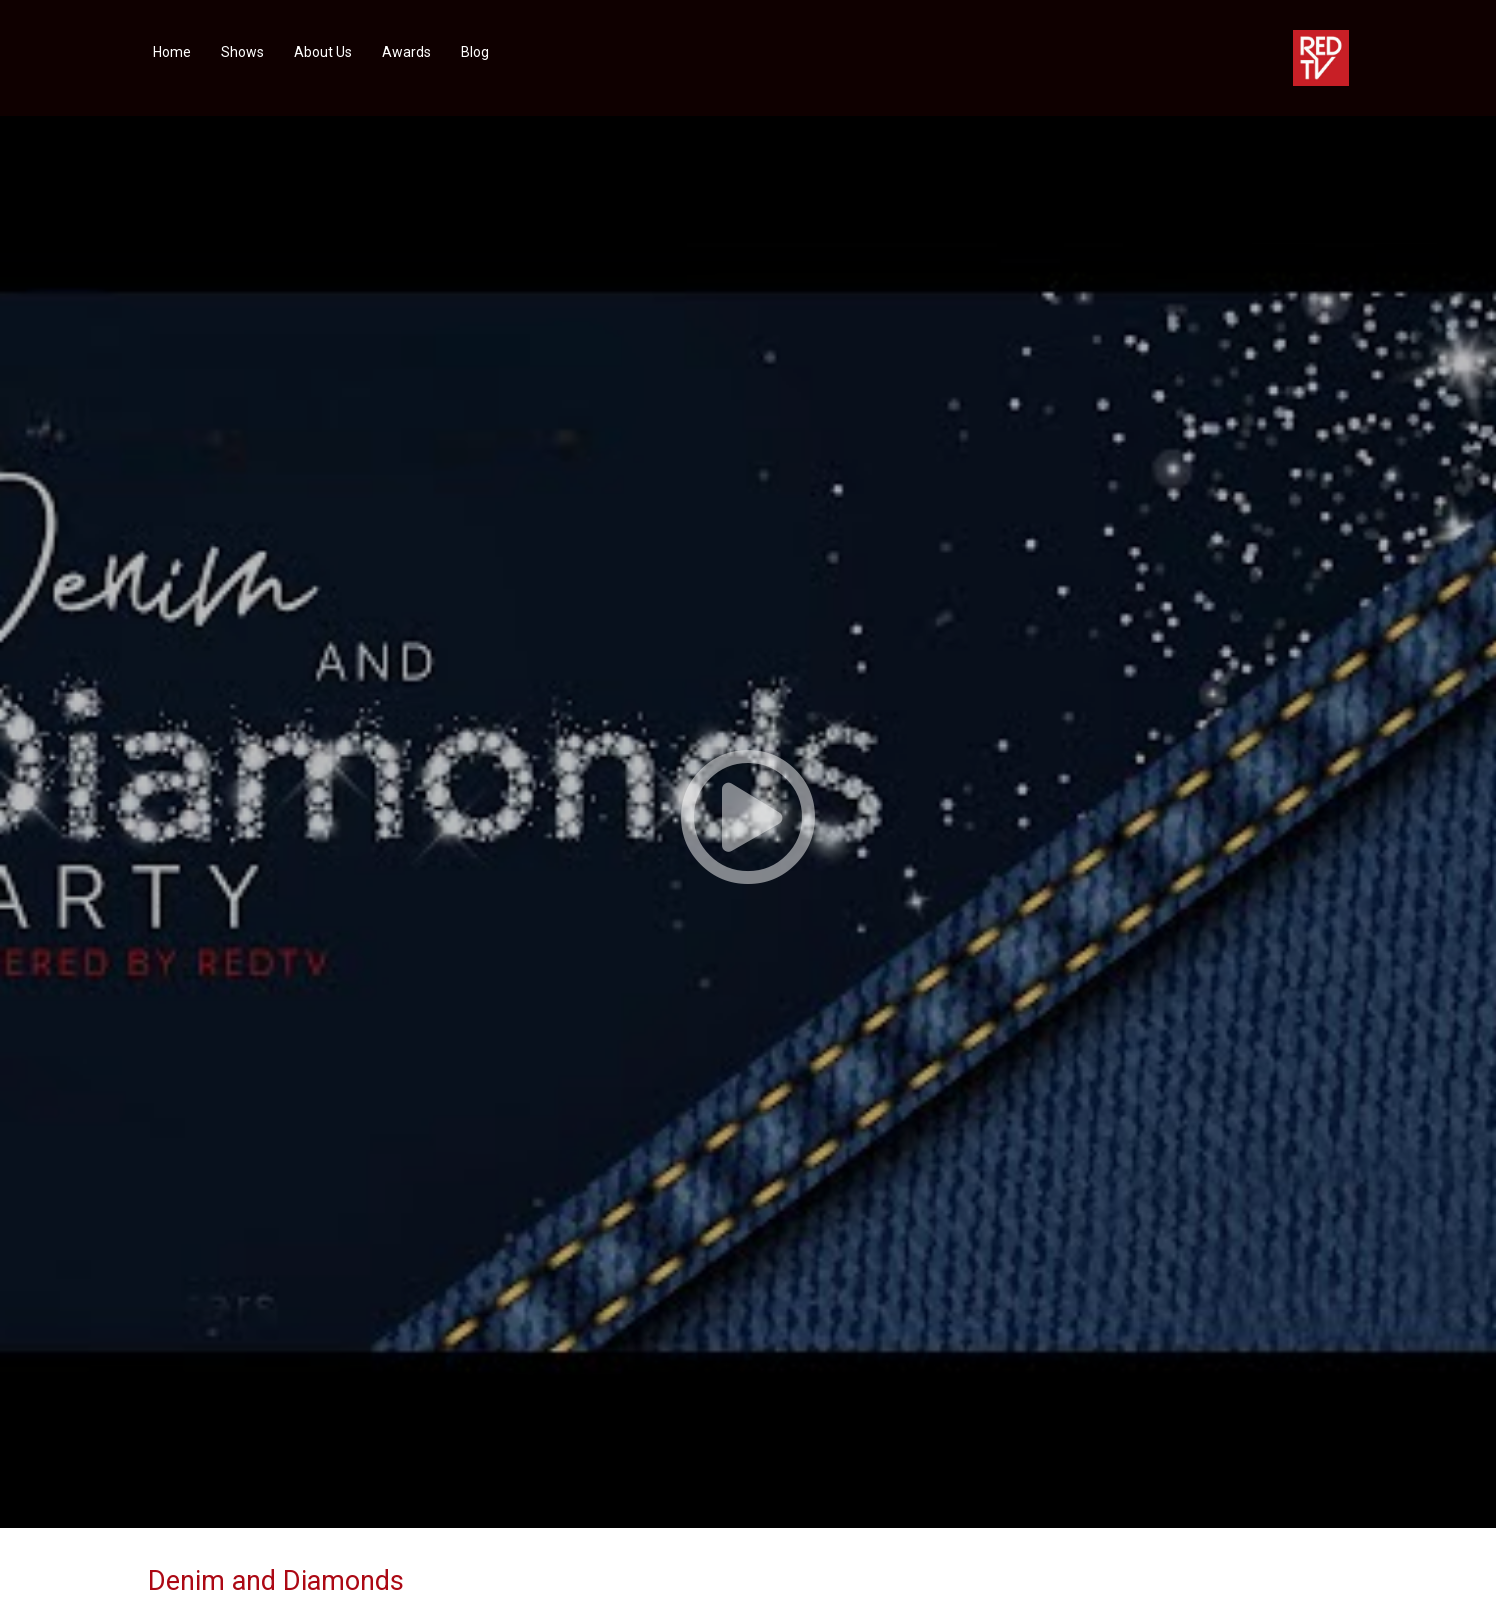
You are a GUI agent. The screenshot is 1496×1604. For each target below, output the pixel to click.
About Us (323, 52)
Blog (475, 52)
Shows (242, 52)
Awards (406, 52)
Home (172, 52)
